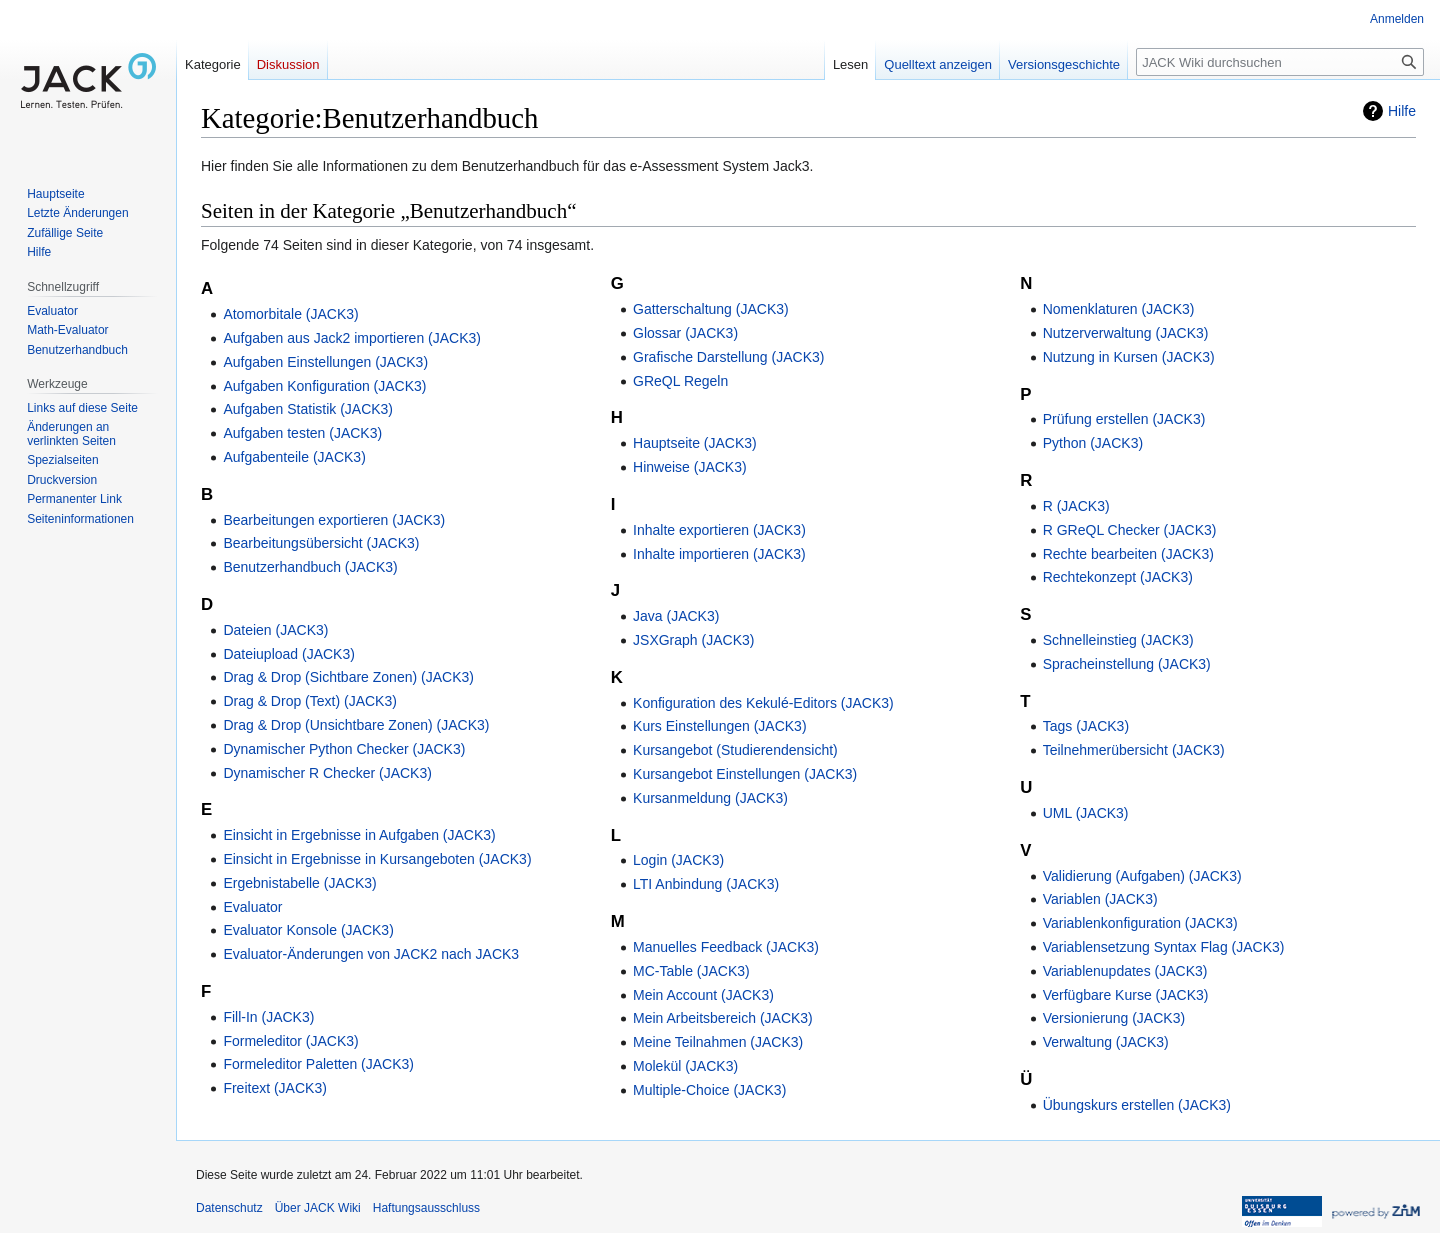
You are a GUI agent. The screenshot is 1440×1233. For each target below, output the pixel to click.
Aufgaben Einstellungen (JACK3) (325, 362)
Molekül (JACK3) (685, 1066)
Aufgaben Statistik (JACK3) (308, 409)
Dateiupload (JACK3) (289, 654)
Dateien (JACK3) (275, 630)
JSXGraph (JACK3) (693, 640)
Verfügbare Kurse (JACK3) (1126, 995)
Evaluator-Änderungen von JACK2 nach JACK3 (371, 954)
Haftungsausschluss (426, 1208)
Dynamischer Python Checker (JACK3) (344, 749)
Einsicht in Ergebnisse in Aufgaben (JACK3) (359, 835)
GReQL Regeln (680, 381)
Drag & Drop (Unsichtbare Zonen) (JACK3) (356, 725)
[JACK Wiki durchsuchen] (1280, 62)
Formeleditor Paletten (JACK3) (318, 1064)
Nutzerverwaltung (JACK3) (1126, 333)
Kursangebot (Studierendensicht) (735, 750)
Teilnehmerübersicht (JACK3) (1134, 750)
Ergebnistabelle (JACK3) (299, 883)
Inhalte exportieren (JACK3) (719, 530)
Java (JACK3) (676, 616)
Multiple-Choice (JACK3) (709, 1090)
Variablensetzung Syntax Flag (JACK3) (1164, 947)
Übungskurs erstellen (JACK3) (1137, 1105)
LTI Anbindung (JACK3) (706, 884)
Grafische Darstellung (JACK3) (728, 357)
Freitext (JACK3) (274, 1088)
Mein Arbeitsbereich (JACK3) (723, 1018)
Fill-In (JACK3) (268, 1017)
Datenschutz (229, 1208)
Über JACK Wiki (318, 1208)
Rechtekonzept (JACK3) (1118, 577)
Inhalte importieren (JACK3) (719, 554)
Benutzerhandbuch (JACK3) (310, 567)
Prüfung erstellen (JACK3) (1124, 419)
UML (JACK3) (1086, 813)
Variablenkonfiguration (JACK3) (1140, 923)
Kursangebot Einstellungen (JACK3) (745, 774)
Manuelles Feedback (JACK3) (726, 947)
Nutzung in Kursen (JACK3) (1129, 357)
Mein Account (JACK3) (703, 995)
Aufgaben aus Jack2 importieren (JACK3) (352, 338)
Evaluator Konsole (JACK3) (308, 930)
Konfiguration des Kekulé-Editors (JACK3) (763, 703)
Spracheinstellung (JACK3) (1127, 664)
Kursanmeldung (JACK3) (710, 798)
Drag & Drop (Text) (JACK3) (309, 701)
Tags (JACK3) (1086, 726)
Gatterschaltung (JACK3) (711, 309)
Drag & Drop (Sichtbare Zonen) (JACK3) (348, 677)
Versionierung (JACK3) (1114, 1018)
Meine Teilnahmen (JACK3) (718, 1042)
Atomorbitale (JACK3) (290, 314)
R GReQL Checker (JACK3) (1130, 530)
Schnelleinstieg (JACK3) (1118, 640)
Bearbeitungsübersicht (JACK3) (321, 543)
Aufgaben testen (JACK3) (302, 433)
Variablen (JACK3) (1100, 899)
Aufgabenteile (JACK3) (294, 457)
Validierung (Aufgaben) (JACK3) (1142, 876)
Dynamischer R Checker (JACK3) (327, 773)
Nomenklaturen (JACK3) (1119, 309)
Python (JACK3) (1093, 443)
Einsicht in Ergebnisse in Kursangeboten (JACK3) (377, 859)
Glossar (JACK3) (685, 333)
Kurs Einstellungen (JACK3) (720, 726)
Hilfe (1402, 111)
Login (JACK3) (678, 860)
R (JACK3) (1076, 506)
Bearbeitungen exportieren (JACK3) (334, 520)
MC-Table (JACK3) (691, 971)
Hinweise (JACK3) (690, 467)
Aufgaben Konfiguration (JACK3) (324, 386)
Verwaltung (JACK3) (1106, 1042)
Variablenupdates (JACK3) (1125, 971)
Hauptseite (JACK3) (695, 443)
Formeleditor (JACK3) (290, 1041)
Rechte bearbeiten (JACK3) (1128, 554)
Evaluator (252, 907)
